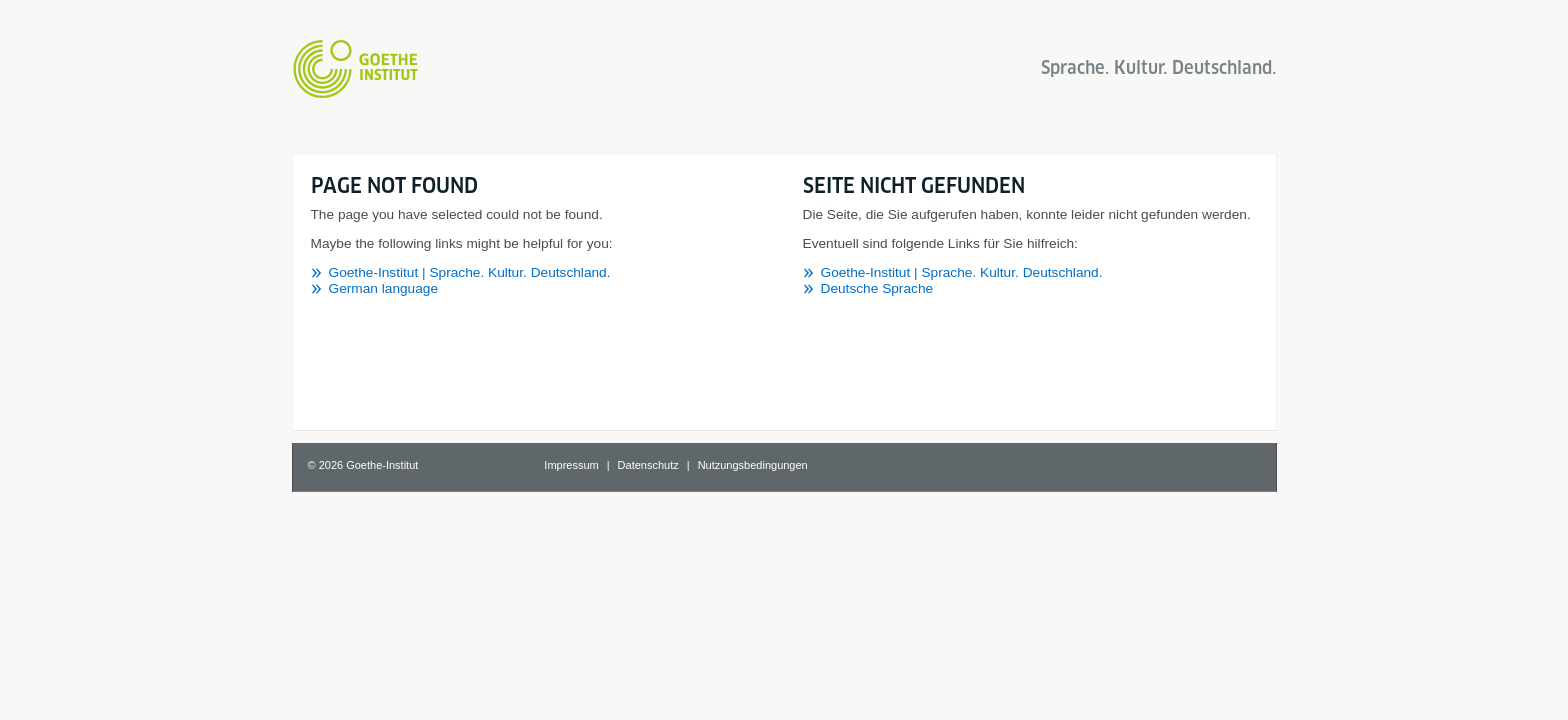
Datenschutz (648, 465)
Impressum (571, 465)
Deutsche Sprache (877, 288)
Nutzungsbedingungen (753, 465)
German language (384, 288)
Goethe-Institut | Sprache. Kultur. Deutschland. (470, 272)
